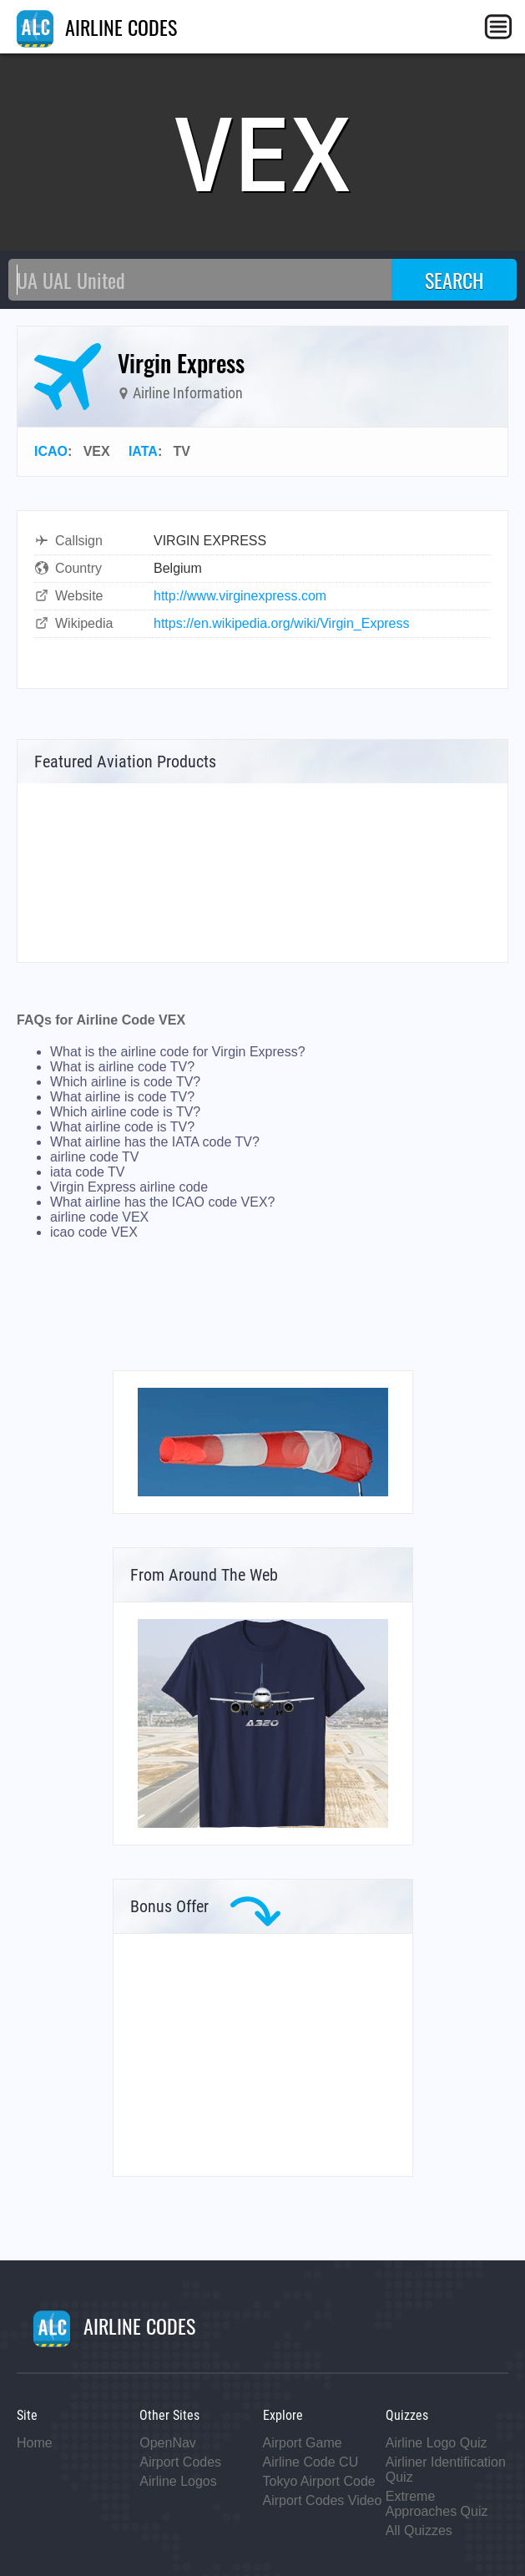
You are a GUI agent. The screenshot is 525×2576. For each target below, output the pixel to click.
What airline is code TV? (122, 1097)
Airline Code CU (311, 2462)
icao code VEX (94, 1232)
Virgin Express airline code (129, 1187)
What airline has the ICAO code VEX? (162, 1202)
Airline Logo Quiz (436, 2443)
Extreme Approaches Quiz (437, 2503)
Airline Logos (178, 2481)
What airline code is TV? (122, 1127)
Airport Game (302, 2443)
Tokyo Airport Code (319, 2481)
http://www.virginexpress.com (240, 596)
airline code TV (94, 1157)
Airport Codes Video (322, 2500)
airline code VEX (99, 1217)
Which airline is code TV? (125, 1082)
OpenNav (167, 2443)
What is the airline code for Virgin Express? (177, 1052)
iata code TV (87, 1172)
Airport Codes (180, 2462)
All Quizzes (419, 2530)
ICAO (51, 451)
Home (35, 2443)
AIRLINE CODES (97, 27)
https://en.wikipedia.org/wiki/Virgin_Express (282, 623)
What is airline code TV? (122, 1067)
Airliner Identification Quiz (446, 2469)
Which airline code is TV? (125, 1112)
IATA (143, 451)
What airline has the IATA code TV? (155, 1142)
